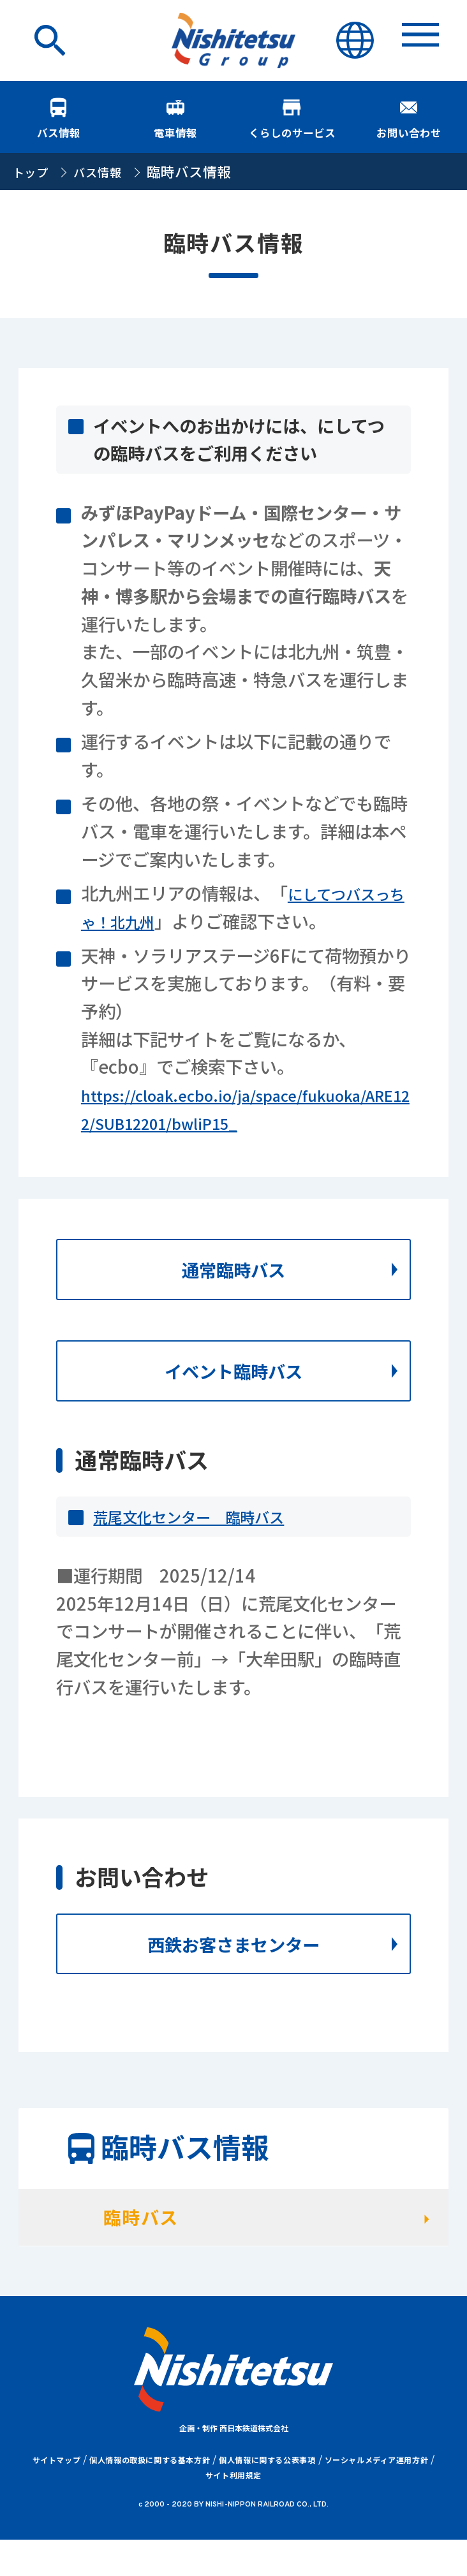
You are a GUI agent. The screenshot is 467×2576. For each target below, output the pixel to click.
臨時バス (162, 2248)
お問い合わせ (408, 121)
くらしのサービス (292, 121)
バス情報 (58, 121)
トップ (34, 180)
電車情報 (175, 121)
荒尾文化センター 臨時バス (205, 1536)
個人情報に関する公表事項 (267, 2496)
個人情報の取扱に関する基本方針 (149, 2496)
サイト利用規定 (233, 2511)
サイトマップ (57, 2496)
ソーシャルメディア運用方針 (377, 2496)
